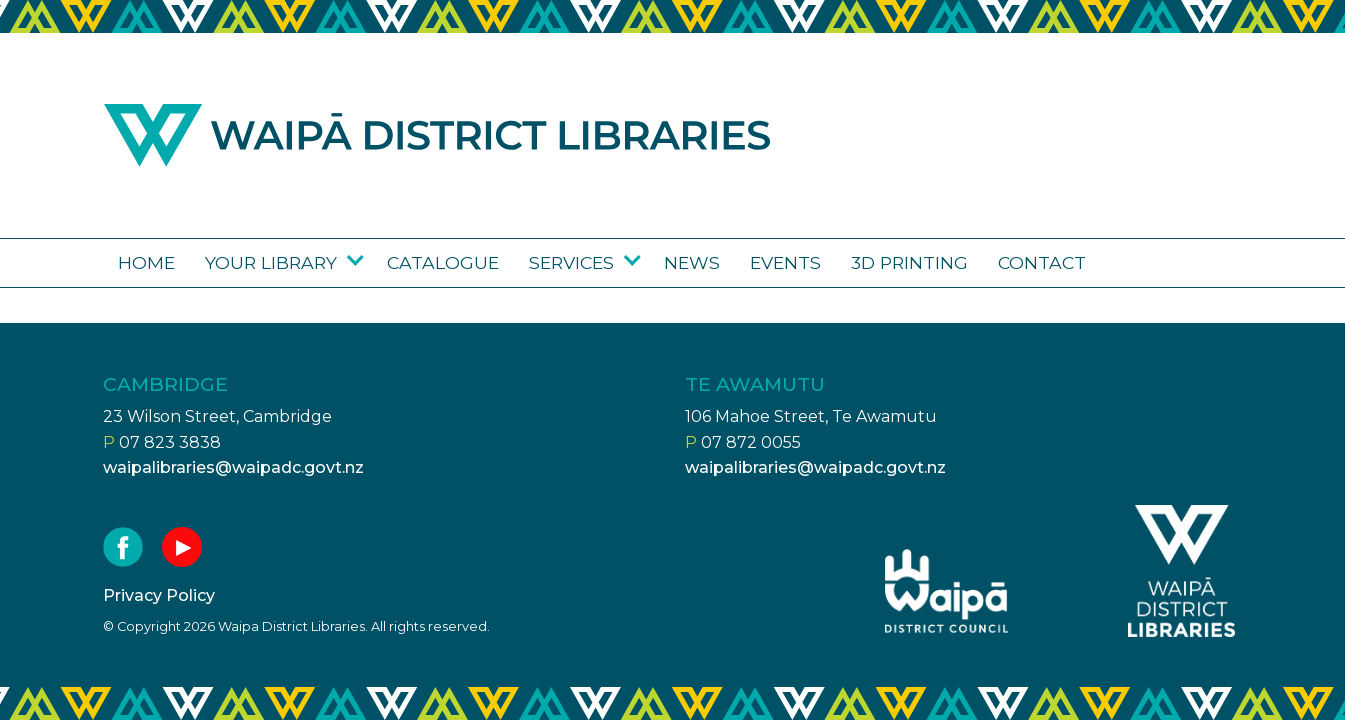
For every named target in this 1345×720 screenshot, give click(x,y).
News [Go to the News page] (692, 262)
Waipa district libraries (437, 135)
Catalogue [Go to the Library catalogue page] (443, 262)
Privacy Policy (159, 595)
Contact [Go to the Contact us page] (1042, 262)
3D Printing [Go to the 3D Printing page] (909, 262)
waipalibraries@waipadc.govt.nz (233, 467)
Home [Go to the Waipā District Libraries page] (146, 262)
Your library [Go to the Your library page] (271, 262)
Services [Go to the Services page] (571, 262)
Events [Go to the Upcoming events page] (785, 262)
